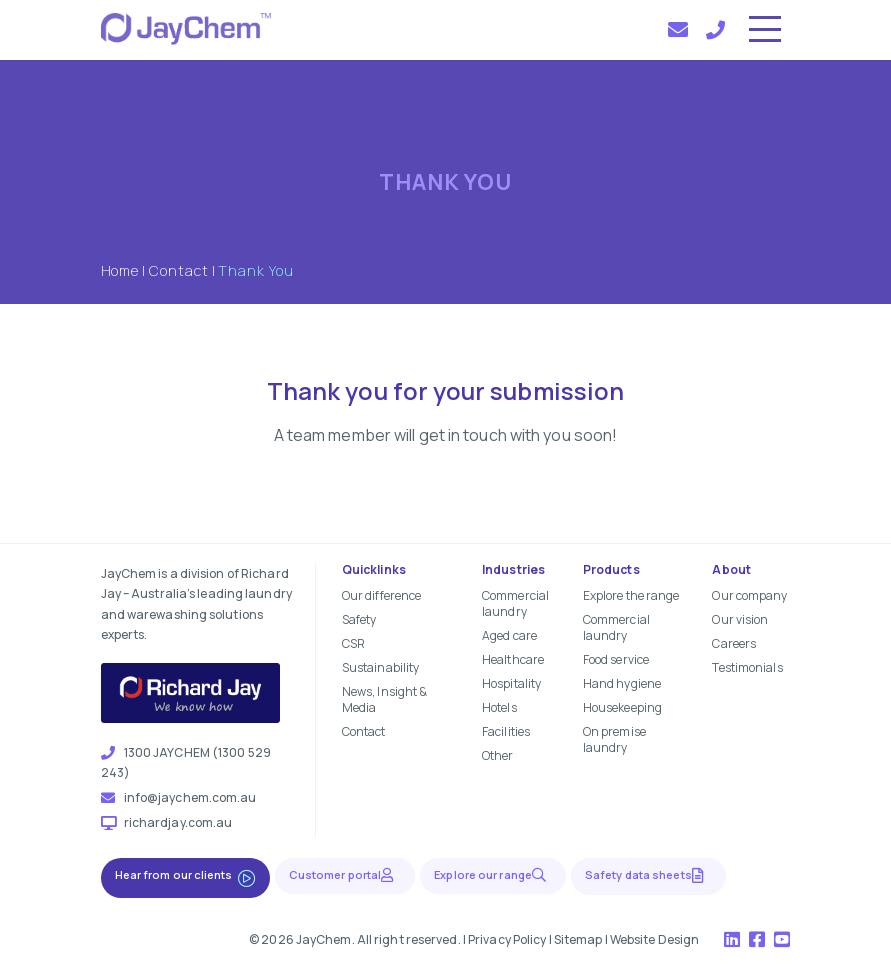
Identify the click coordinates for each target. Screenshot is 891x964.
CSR (353, 643)
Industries (513, 570)
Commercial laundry (515, 603)
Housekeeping (622, 707)
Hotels (499, 707)
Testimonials (747, 667)
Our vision (740, 619)
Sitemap (578, 939)
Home (120, 270)
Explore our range (493, 874)
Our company (749, 595)
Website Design (654, 939)
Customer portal (345, 874)
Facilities (506, 731)
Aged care (509, 635)
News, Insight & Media (385, 699)
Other (498, 755)
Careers (734, 643)
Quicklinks (374, 570)
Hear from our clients (185, 877)
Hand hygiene (622, 683)
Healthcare (513, 659)
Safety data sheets (648, 875)
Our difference (381, 595)
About (731, 570)
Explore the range (631, 595)
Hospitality (511, 683)
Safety (359, 619)
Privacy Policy (507, 939)
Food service (616, 659)
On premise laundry (614, 739)
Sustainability (380, 667)
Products (611, 570)
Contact (178, 270)
